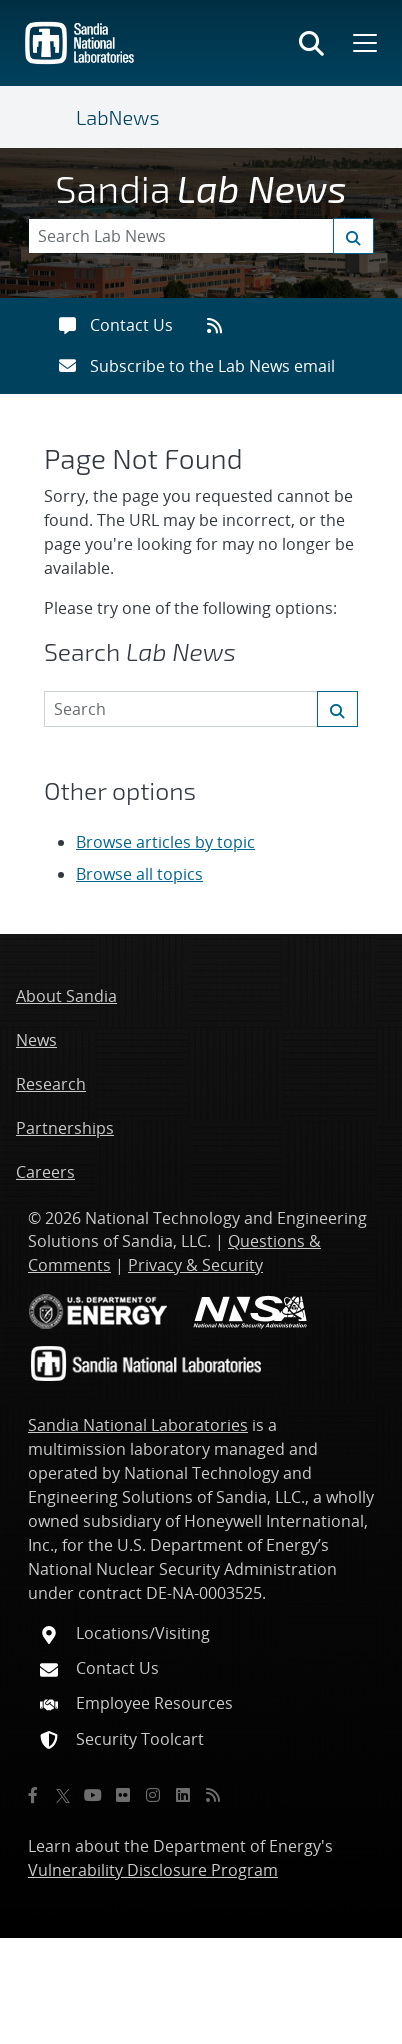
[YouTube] (93, 1795)
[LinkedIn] (183, 1795)
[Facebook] (33, 1795)
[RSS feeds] (221, 325)
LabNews (118, 117)
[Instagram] (153, 1795)
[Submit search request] (353, 236)
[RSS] (213, 1795)
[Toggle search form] (311, 43)
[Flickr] (123, 1795)
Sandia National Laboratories (138, 1425)
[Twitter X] (63, 1795)
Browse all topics (139, 874)
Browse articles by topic (165, 842)
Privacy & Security (195, 1265)
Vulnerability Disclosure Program (153, 1870)
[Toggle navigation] (52, 117)
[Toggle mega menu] (363, 43)
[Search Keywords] (201, 236)
